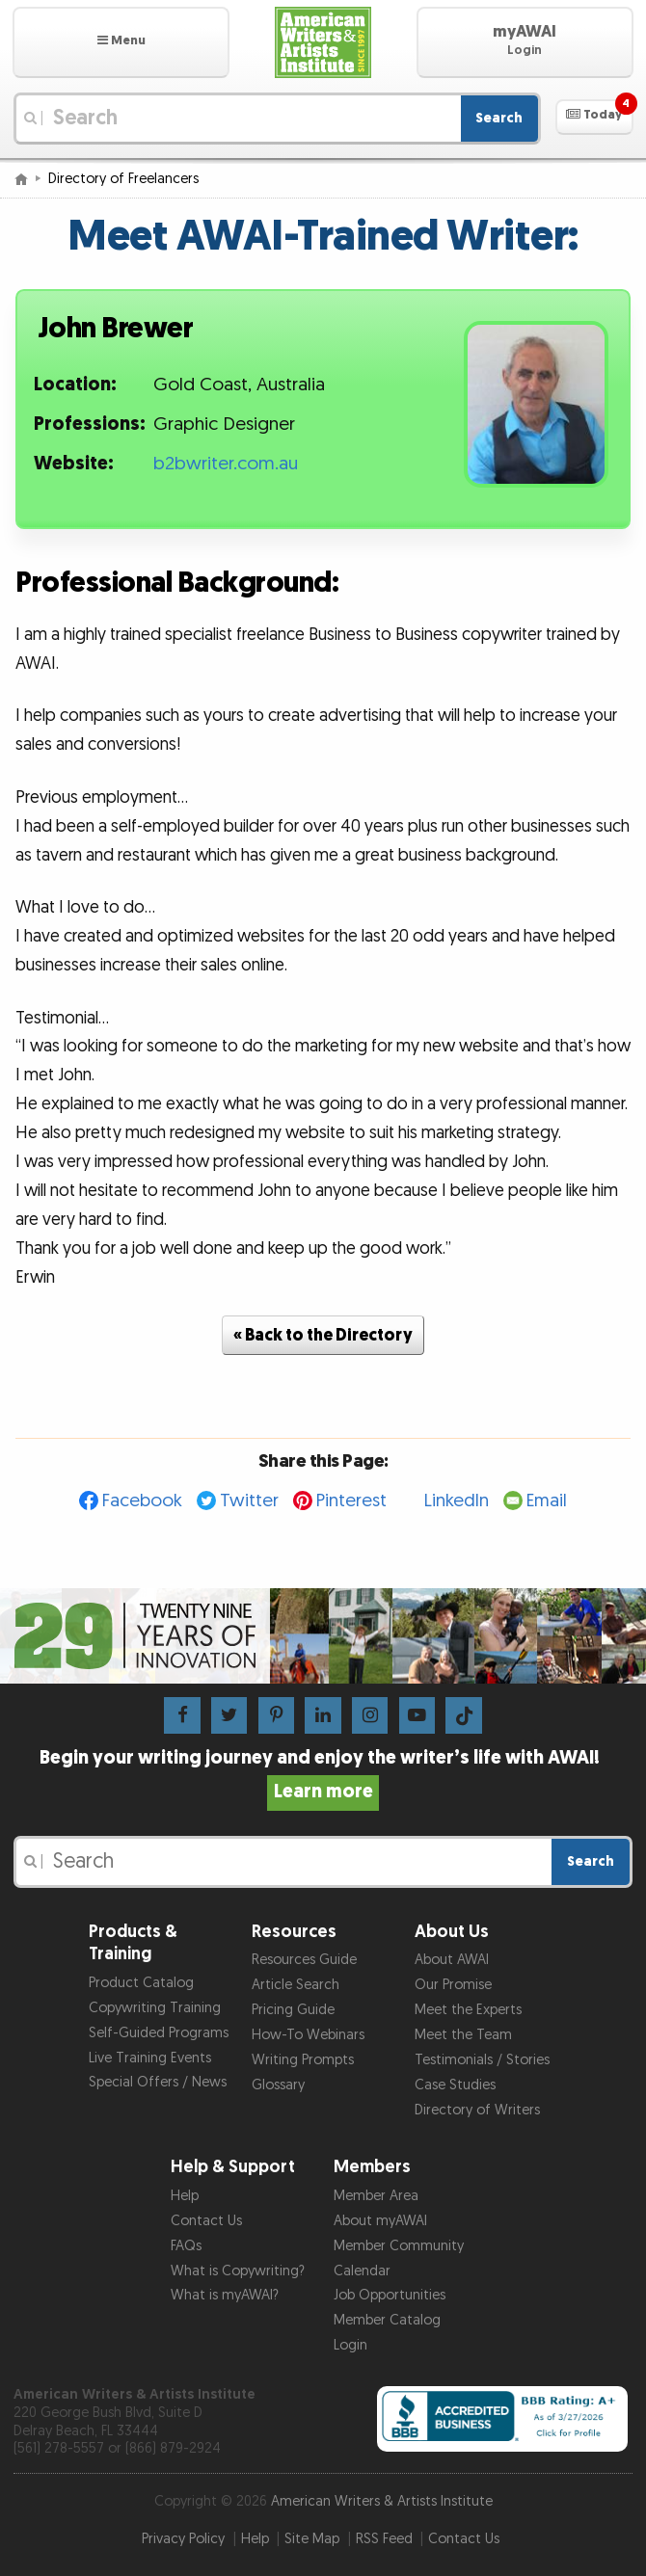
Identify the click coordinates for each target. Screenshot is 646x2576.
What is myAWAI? (225, 2295)
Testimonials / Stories (482, 2060)
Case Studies (455, 2085)
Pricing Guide (293, 2010)
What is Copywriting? (238, 2271)
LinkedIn (456, 1501)
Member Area (376, 2196)
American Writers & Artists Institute (382, 2501)
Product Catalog (141, 1983)
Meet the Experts (468, 2010)
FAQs (186, 2246)
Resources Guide (304, 1960)
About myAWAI (380, 2221)
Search (499, 118)
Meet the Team (463, 2035)
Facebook (142, 1501)
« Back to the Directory (323, 1335)
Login (350, 2345)
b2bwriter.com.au (225, 464)
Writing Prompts (303, 2060)
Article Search (295, 1985)
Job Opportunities (389, 2295)
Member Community (399, 2246)
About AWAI (452, 1960)
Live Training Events (150, 2058)
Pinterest (351, 1501)
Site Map (311, 2539)
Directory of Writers (477, 2110)
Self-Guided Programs (159, 2033)
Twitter (249, 1501)
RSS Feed (384, 2539)
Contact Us (206, 2221)
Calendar (362, 2271)
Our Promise (453, 1985)
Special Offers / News (158, 2082)
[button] (121, 42)
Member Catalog (387, 2320)
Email (546, 1501)
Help (185, 2196)
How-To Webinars (308, 2035)
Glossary (278, 2085)
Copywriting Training (155, 2008)
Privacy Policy (183, 2539)
